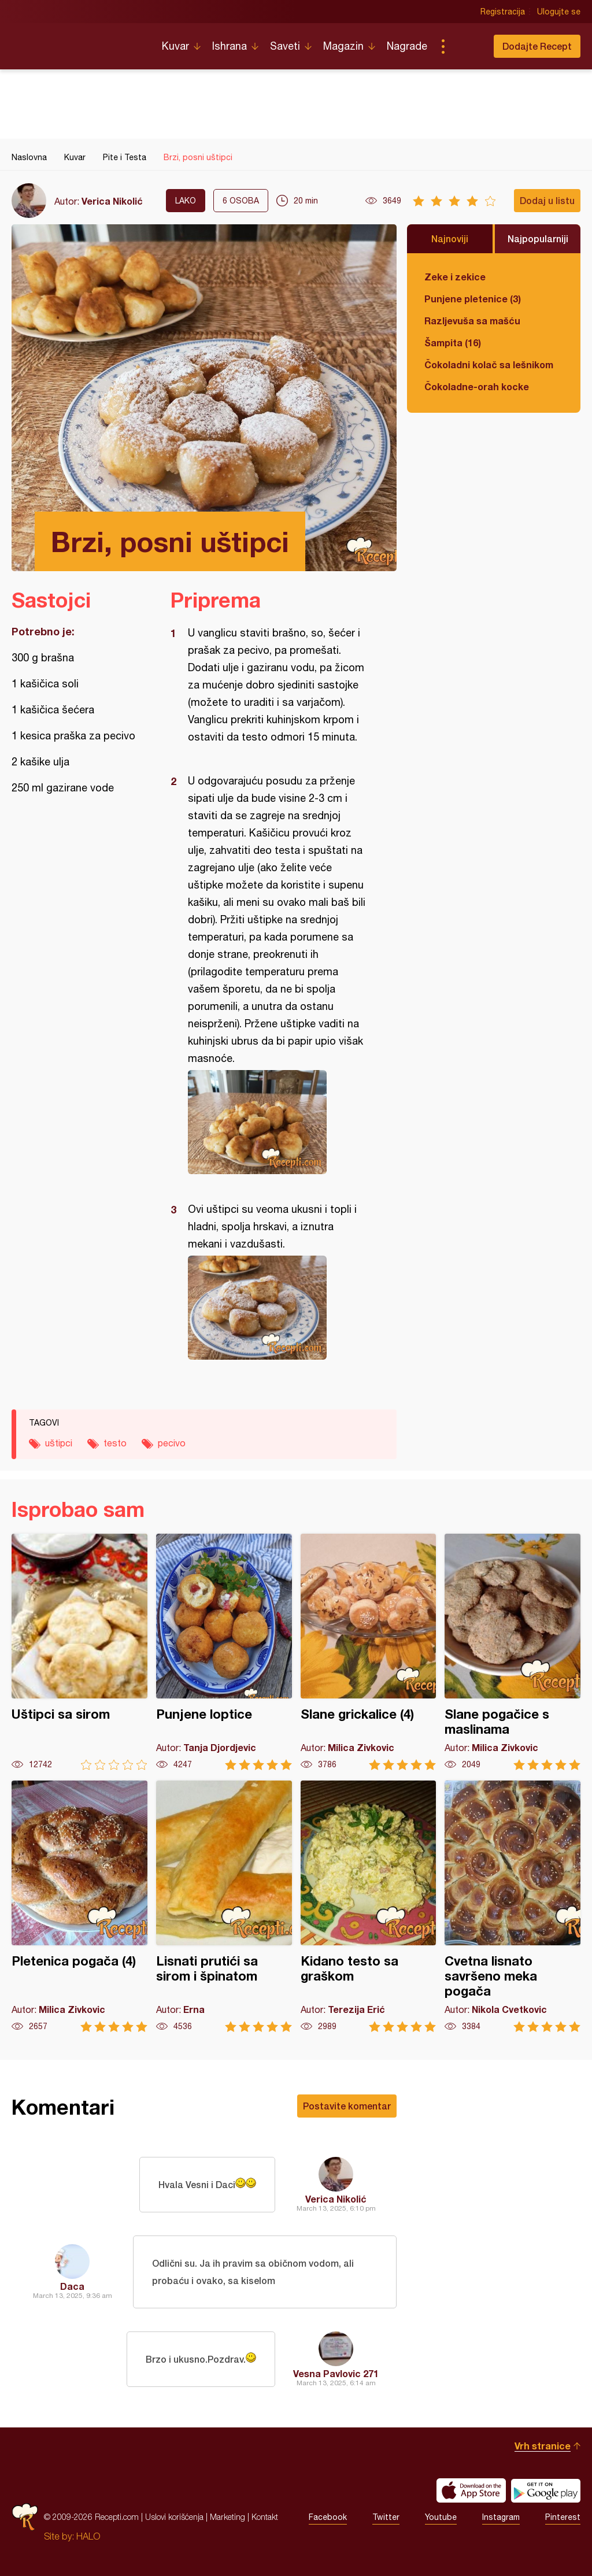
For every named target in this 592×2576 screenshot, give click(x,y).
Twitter (385, 2517)
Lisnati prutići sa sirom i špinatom (224, 1906)
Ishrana (229, 46)
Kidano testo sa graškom (368, 1906)
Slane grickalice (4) (368, 1652)
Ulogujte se (558, 11)
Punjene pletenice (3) (472, 298)
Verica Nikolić (112, 200)
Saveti (285, 46)
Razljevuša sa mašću (472, 320)
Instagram (501, 2517)
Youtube (441, 2517)
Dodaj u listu (547, 200)
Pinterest (562, 2517)
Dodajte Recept (537, 45)
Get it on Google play (545, 2490)
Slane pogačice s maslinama (512, 1652)
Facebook (328, 2517)
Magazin (343, 46)
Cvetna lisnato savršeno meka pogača (512, 1906)
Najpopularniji (538, 238)
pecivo (172, 1443)
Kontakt (264, 2517)
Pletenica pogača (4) (79, 1906)
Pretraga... (466, 46)
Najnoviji (449, 238)
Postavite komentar (347, 2105)
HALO (88, 2536)
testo (115, 1443)
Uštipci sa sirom (79, 1652)
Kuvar (175, 46)
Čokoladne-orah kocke (476, 386)
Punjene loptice (224, 1652)
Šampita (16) (452, 342)
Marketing (227, 2517)
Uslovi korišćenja (174, 2517)
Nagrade (407, 46)
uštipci (58, 1443)
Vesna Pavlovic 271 (336, 2373)
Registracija (502, 11)
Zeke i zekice (455, 276)
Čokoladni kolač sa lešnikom (488, 364)
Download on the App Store (471, 2490)
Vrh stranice (543, 2445)
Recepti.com (78, 41)
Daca (72, 2286)
